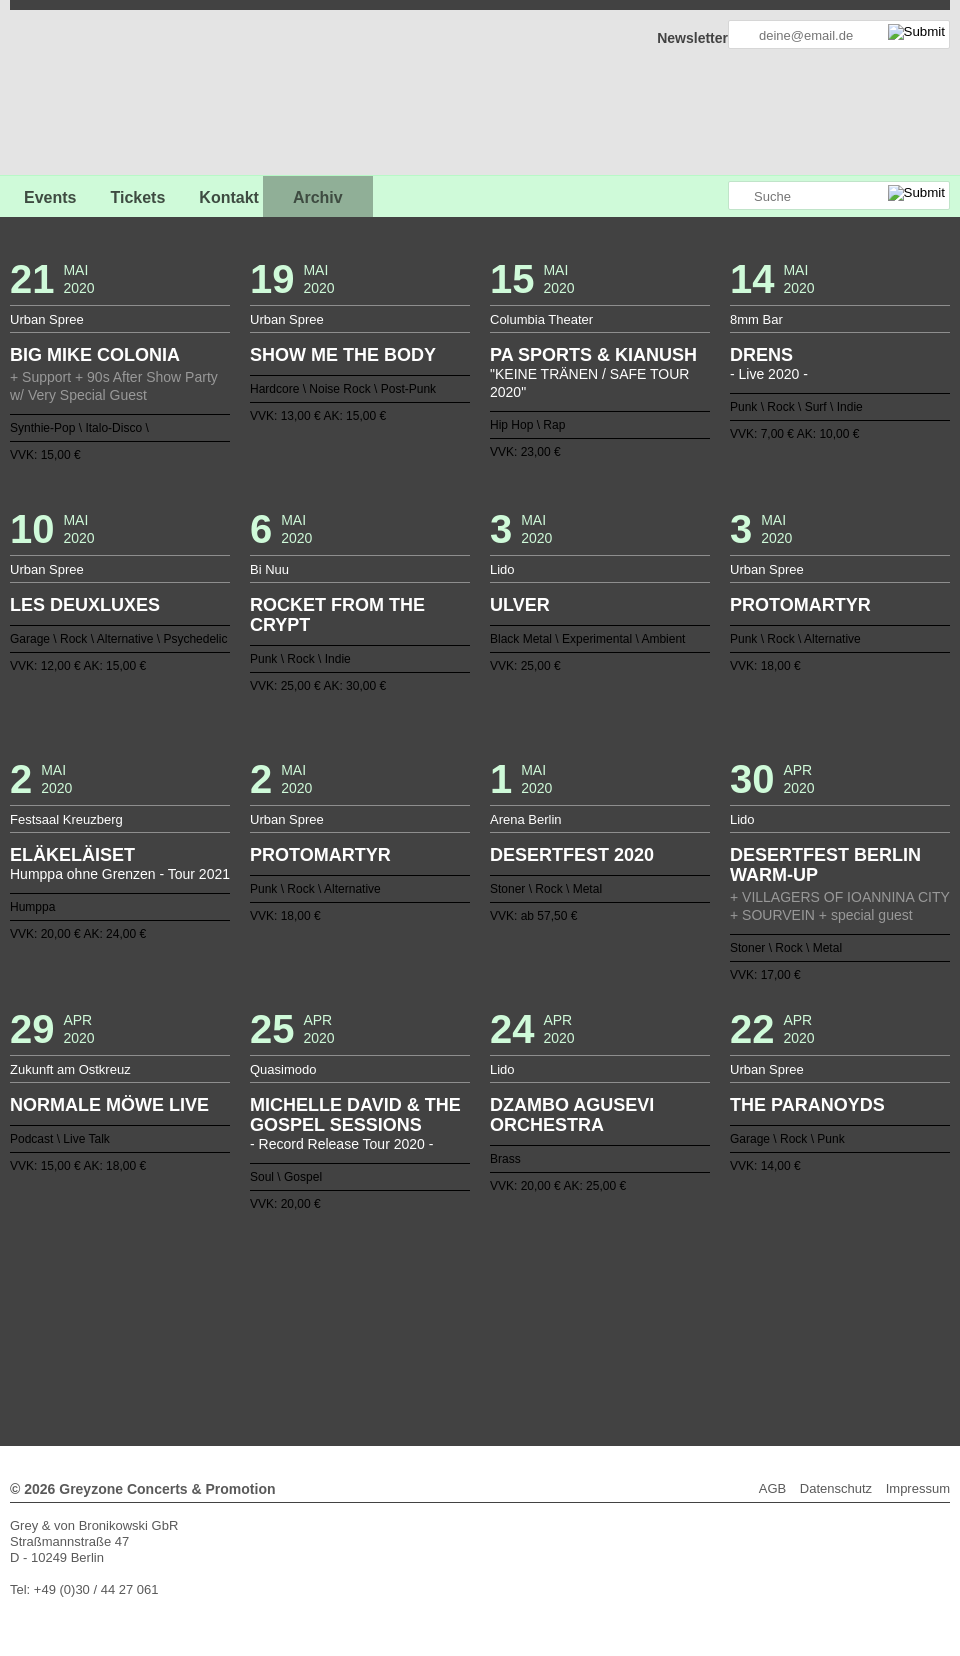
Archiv (318, 197)
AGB (772, 1488)
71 (695, 1313)
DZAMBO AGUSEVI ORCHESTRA (572, 1115)
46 (297, 1313)
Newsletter (692, 38)
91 (408, 1329)
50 (361, 1313)
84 (297, 1329)
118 (337, 1345)
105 (631, 1329)
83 (281, 1329)
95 (472, 1329)
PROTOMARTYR (800, 605)
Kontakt (229, 197)
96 (488, 1329)
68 (647, 1313)
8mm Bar (756, 319)
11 (345, 1297)
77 (186, 1329)
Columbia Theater (541, 319)
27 (599, 1297)
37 (758, 1297)
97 (504, 1329)
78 (202, 1329)
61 (536, 1313)
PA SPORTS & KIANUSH (593, 355)
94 (456, 1329)
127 (480, 1345)
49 (345, 1313)
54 (424, 1313)
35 (726, 1297)
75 (758, 1313)
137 (639, 1345)
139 (671, 1345)
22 (520, 1297)
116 (305, 1345)
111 (726, 1329)
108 (679, 1329)
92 (424, 1329)
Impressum (918, 1488)
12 (361, 1297)
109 (695, 1329)
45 (281, 1313)
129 (512, 1345)
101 (567, 1329)
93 (440, 1329)
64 (583, 1313)
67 (631, 1313)
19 (472, 1297)
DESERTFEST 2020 (572, 855)
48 (329, 1313)
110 (710, 1329)
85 (313, 1329)
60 (520, 1313)
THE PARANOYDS (807, 1105)
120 (369, 1345)
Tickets (137, 197)
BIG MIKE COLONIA (95, 355)
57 (472, 1313)
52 (393, 1313)
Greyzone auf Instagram (712, 196)
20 (488, 1297)
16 (424, 1297)
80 (234, 1329)
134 (591, 1345)
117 (321, 1345)
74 (742, 1313)
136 (623, 1345)
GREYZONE (112, 95)
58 (488, 1313)
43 (250, 1313)
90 (393, 1329)
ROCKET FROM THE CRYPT (337, 615)
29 (631, 1297)
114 (774, 1329)
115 (289, 1345)
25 (567, 1297)
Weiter (480, 1358)
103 (599, 1329)
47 (313, 1313)
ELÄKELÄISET (72, 855)
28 (615, 1297)
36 (742, 1297)
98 (520, 1329)
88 (361, 1329)
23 (536, 1297)
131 (544, 1345)
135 (607, 1345)
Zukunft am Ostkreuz (70, 1069)
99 (536, 1329)
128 (496, 1345)
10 (329, 1297)
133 (575, 1345)
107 (663, 1329)
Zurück (480, 1269)
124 (432, 1345)
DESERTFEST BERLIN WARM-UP (825, 865)
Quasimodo (283, 1069)
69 (663, 1313)
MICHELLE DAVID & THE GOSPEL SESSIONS (355, 1115)
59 (504, 1313)
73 (726, 1313)
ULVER (520, 605)
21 (504, 1297)
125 (448, 1345)
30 (647, 1297)
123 (416, 1345)
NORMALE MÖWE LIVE (109, 1105)
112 (742, 1329)
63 (567, 1313)
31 (663, 1297)
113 (758, 1329)
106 (647, 1329)
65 (599, 1313)
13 (377, 1297)
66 (615, 1313)
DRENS (761, 355)
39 (186, 1313)
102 (583, 1329)
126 (464, 1345)
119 (353, 1345)
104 (615, 1329)
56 (456, 1313)
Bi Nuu (269, 569)
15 (408, 1297)
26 (583, 1297)
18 (456, 1297)
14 (393, 1297)
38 (774, 1297)
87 (345, 1329)
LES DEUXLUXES (85, 605)
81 (250, 1329)
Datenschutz (836, 1488)
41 (218, 1313)
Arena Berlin (526, 819)
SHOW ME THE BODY (343, 355)
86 (329, 1329)
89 (377, 1329)
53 (408, 1313)
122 (401, 1345)
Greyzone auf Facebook (657, 196)
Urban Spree (47, 319)
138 (655, 1345)
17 (440, 1297)
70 (679, 1313)
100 (552, 1329)
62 (552, 1313)
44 (265, 1313)
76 (774, 1313)
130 (528, 1345)
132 (559, 1345)
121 (385, 1345)
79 (218, 1329)
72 (710, 1313)
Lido (502, 569)
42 (234, 1313)
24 (552, 1297)
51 (377, 1313)
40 (202, 1313)
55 (440, 1313)
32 (679, 1297)
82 (265, 1329)
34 (710, 1297)
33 (695, 1297)
